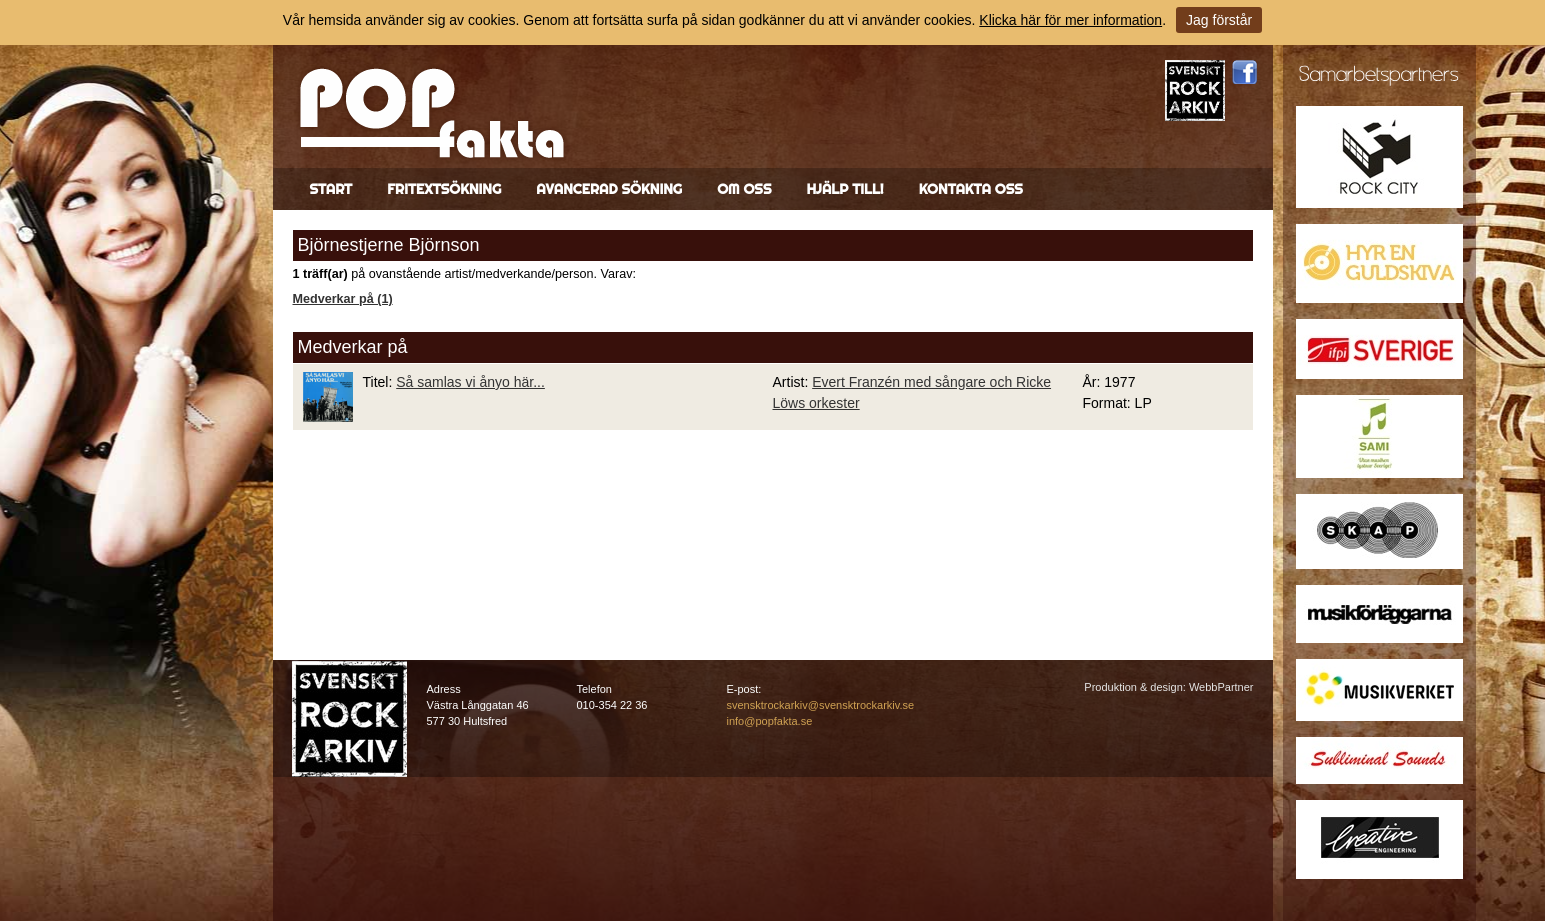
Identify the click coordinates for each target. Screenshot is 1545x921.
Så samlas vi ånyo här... (470, 382)
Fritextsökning (444, 189)
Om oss (744, 189)
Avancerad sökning (609, 189)
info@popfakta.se (770, 721)
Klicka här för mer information (1070, 20)
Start (331, 189)
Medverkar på (353, 347)
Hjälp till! (844, 189)
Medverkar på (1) (343, 299)
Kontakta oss (971, 189)
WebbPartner (1221, 687)
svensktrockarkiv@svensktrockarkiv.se (821, 705)
